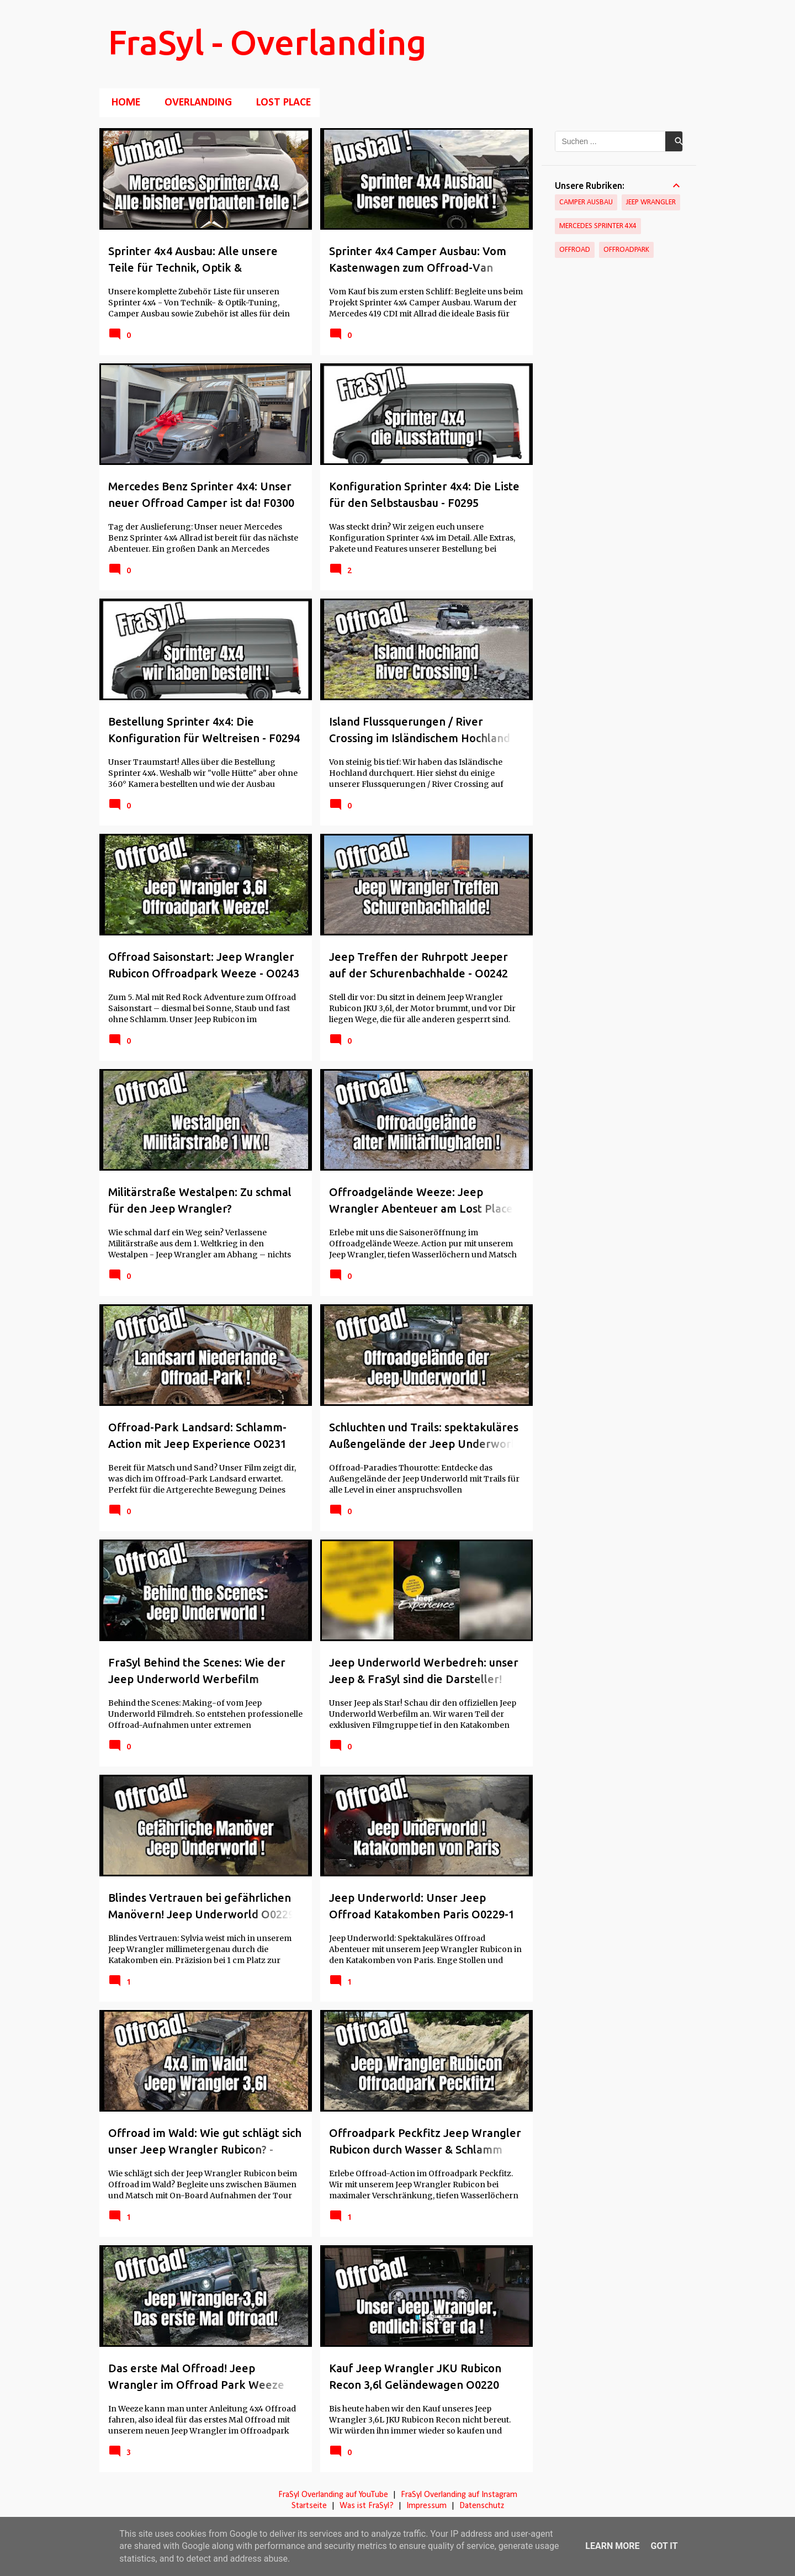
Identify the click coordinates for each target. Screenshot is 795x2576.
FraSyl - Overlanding (267, 42)
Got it (663, 2546)
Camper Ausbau (586, 202)
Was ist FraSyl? (367, 2505)
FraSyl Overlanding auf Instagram (459, 2494)
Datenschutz (481, 2505)
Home (122, 102)
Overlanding (195, 102)
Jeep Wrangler (651, 202)
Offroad (574, 250)
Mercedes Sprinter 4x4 (598, 226)
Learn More (612, 2546)
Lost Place (280, 102)
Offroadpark (626, 250)
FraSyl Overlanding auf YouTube (333, 2494)
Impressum (426, 2505)
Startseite (309, 2505)
